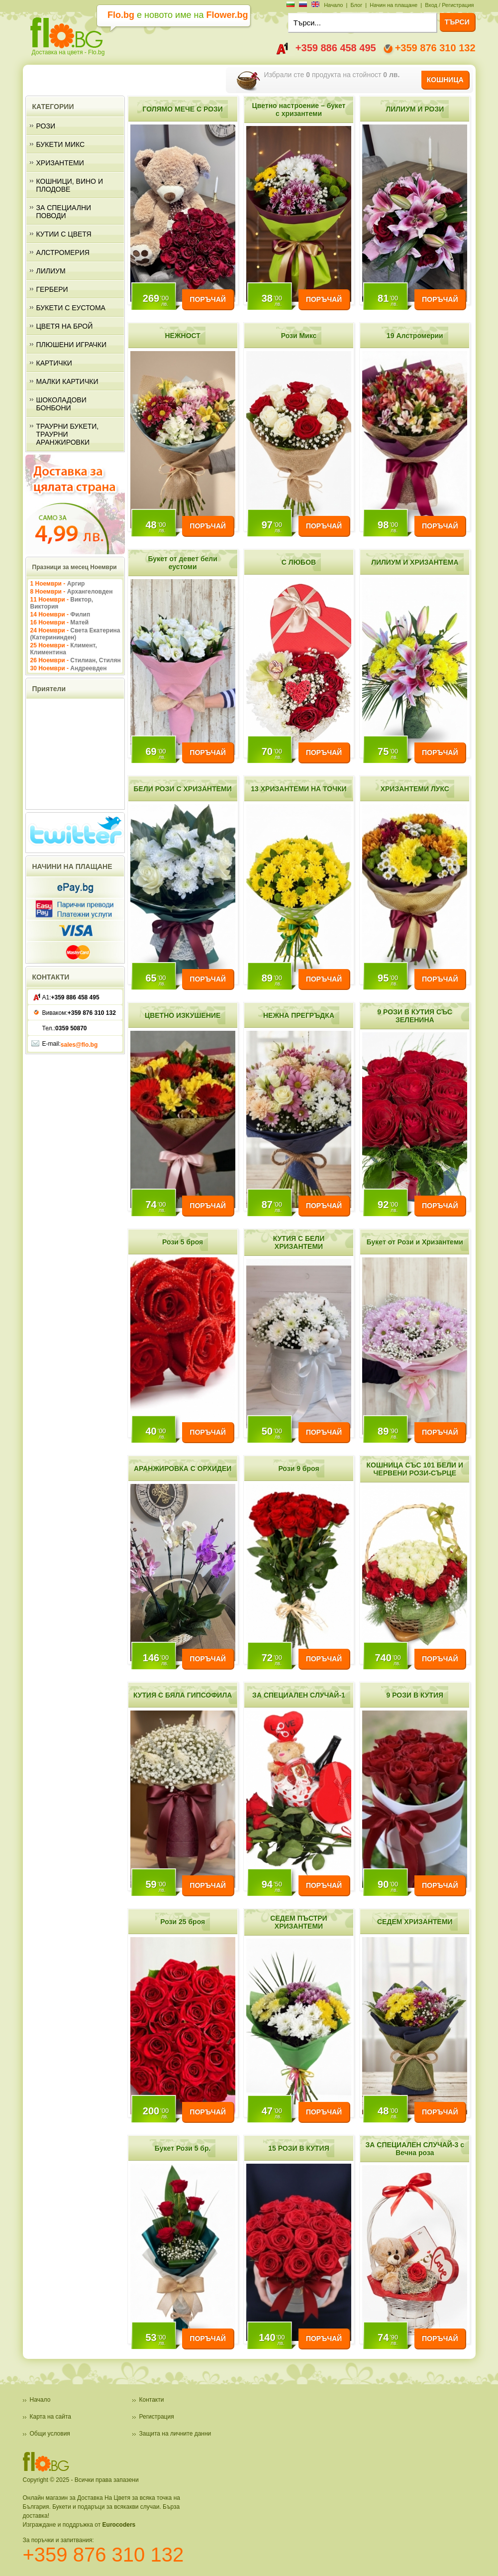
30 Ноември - (68, 668)
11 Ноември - (62, 603)
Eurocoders (119, 2524)
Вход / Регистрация (449, 5)
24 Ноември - (75, 634)
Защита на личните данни (175, 2433)
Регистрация (156, 2416)
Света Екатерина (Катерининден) (75, 634)
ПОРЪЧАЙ (207, 299)
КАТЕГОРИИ (53, 107)
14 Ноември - (60, 614)
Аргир (76, 583)
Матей (79, 622)
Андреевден (88, 668)
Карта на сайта (51, 2416)
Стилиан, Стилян (95, 660)
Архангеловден (90, 591)
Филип (80, 614)
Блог (356, 5)
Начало (333, 5)
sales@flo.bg (79, 1044)
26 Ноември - (75, 660)
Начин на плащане (393, 5)
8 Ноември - (71, 591)
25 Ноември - (63, 649)
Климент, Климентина (63, 649)
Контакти (151, 2399)
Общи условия (50, 2433)
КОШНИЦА (444, 80)
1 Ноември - (57, 583)
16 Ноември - (59, 622)
